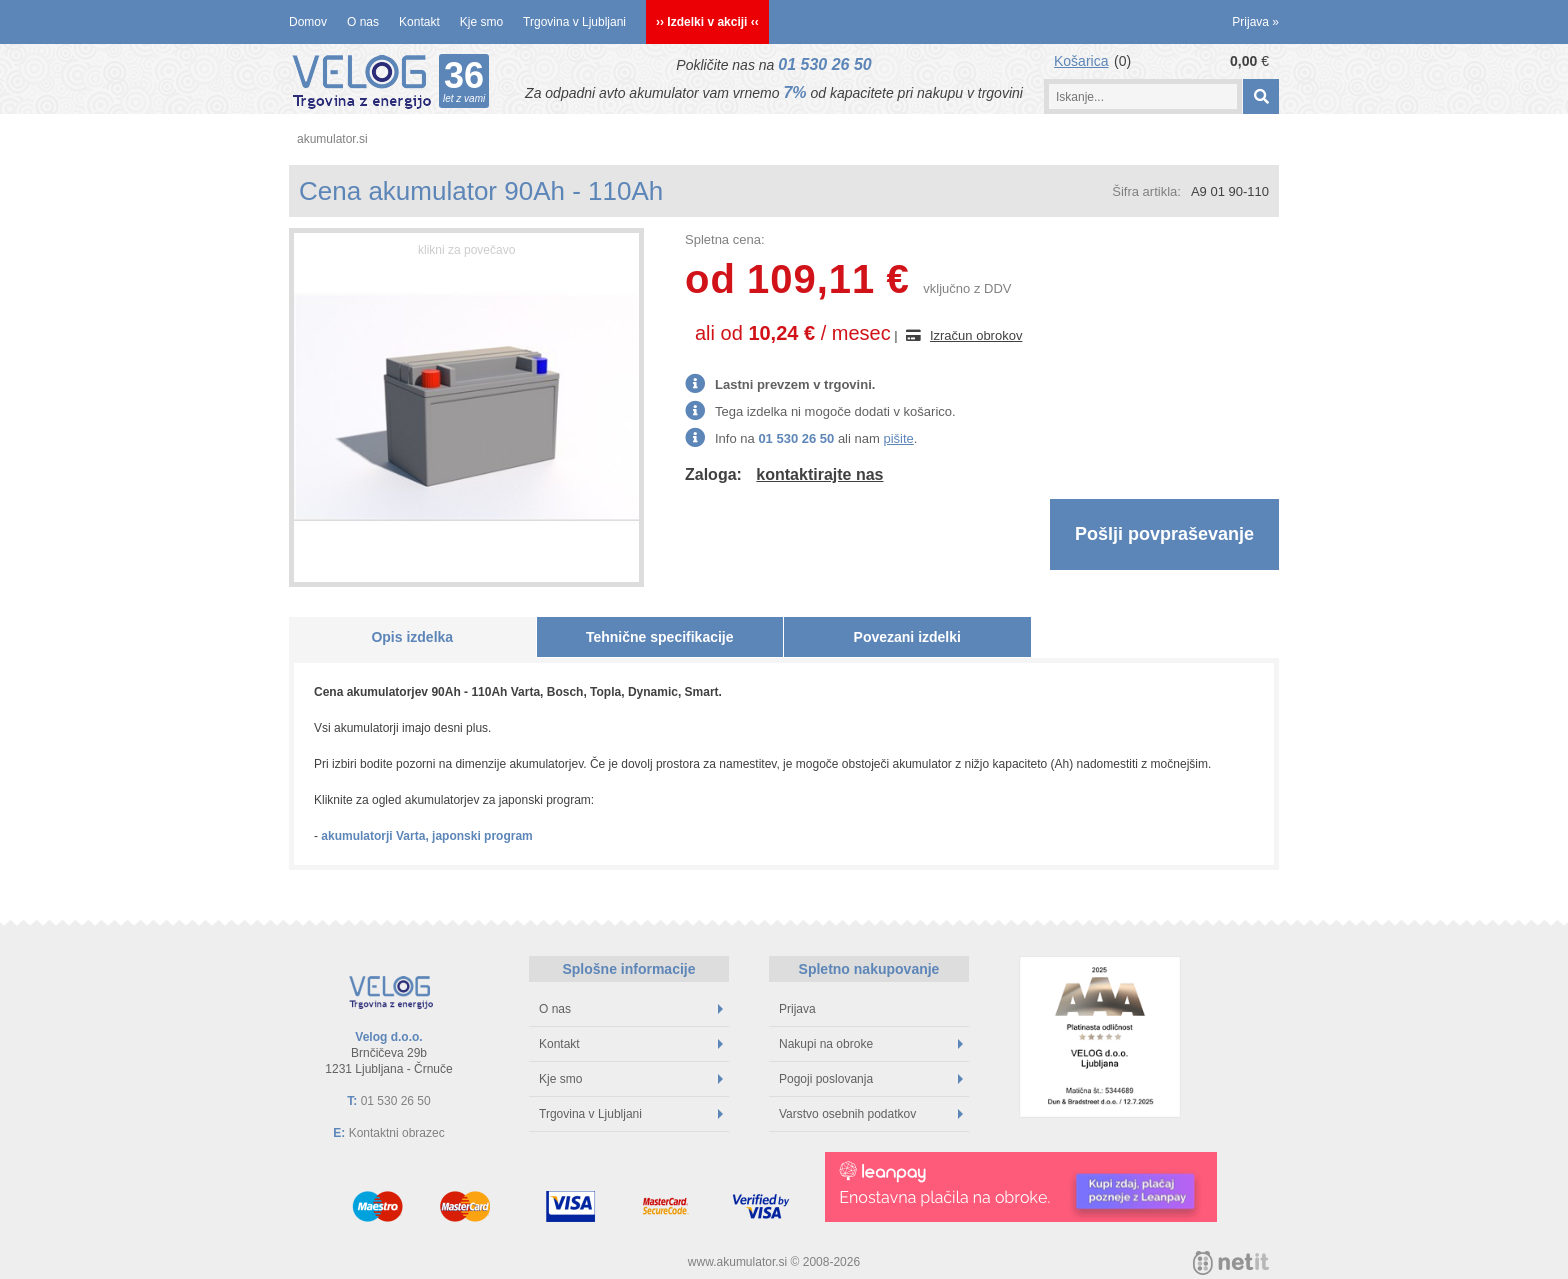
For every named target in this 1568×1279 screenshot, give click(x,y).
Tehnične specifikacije (660, 637)
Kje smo (481, 22)
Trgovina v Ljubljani (574, 22)
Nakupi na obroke (871, 1044)
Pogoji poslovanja (871, 1079)
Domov (308, 22)
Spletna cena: (725, 239)
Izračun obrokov (976, 335)
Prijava (1255, 22)
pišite (898, 438)
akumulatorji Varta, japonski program (426, 836)
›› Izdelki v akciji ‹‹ (707, 22)
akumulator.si (332, 139)
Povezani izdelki (907, 637)
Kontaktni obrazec (397, 1133)
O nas (363, 22)
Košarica (1081, 61)
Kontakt (419, 22)
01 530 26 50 (824, 64)
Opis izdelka (412, 637)
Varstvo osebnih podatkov (871, 1114)
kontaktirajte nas (819, 474)
